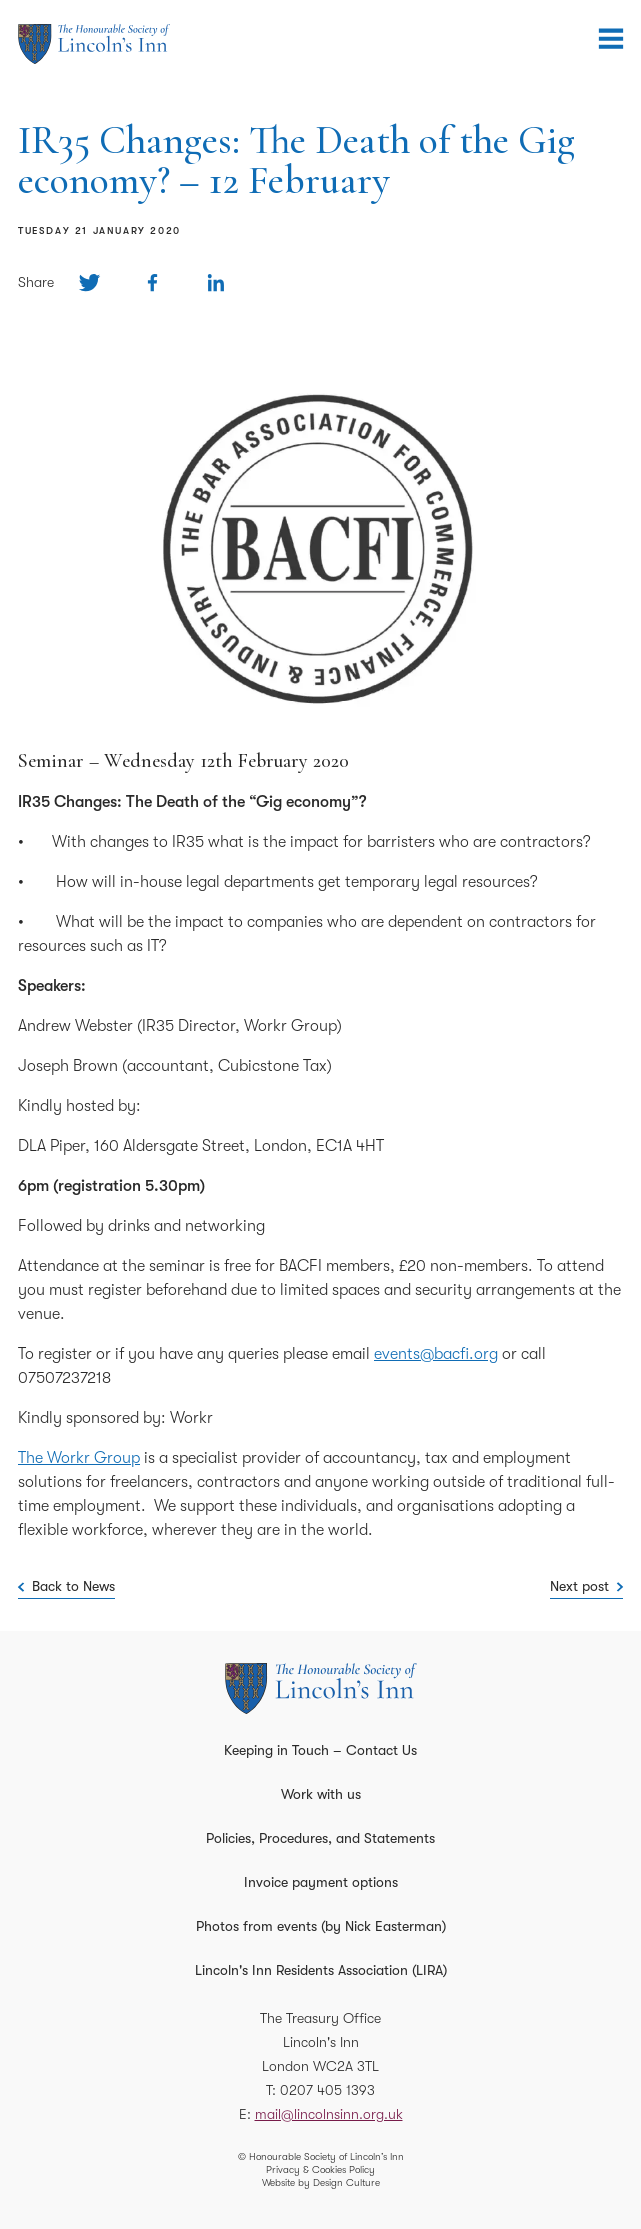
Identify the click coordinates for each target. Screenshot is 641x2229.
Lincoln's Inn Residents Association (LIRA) (321, 1970)
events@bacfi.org (436, 1354)
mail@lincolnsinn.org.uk (329, 2114)
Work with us (321, 1794)
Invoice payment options (321, 1882)
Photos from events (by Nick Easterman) (321, 1926)
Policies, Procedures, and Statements (320, 1838)
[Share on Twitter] (89, 282)
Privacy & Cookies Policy (320, 2169)
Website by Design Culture (321, 2182)
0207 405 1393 (327, 2090)
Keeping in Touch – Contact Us (320, 1750)
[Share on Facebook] (152, 282)
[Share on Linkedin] (215, 282)
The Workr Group (79, 1458)
